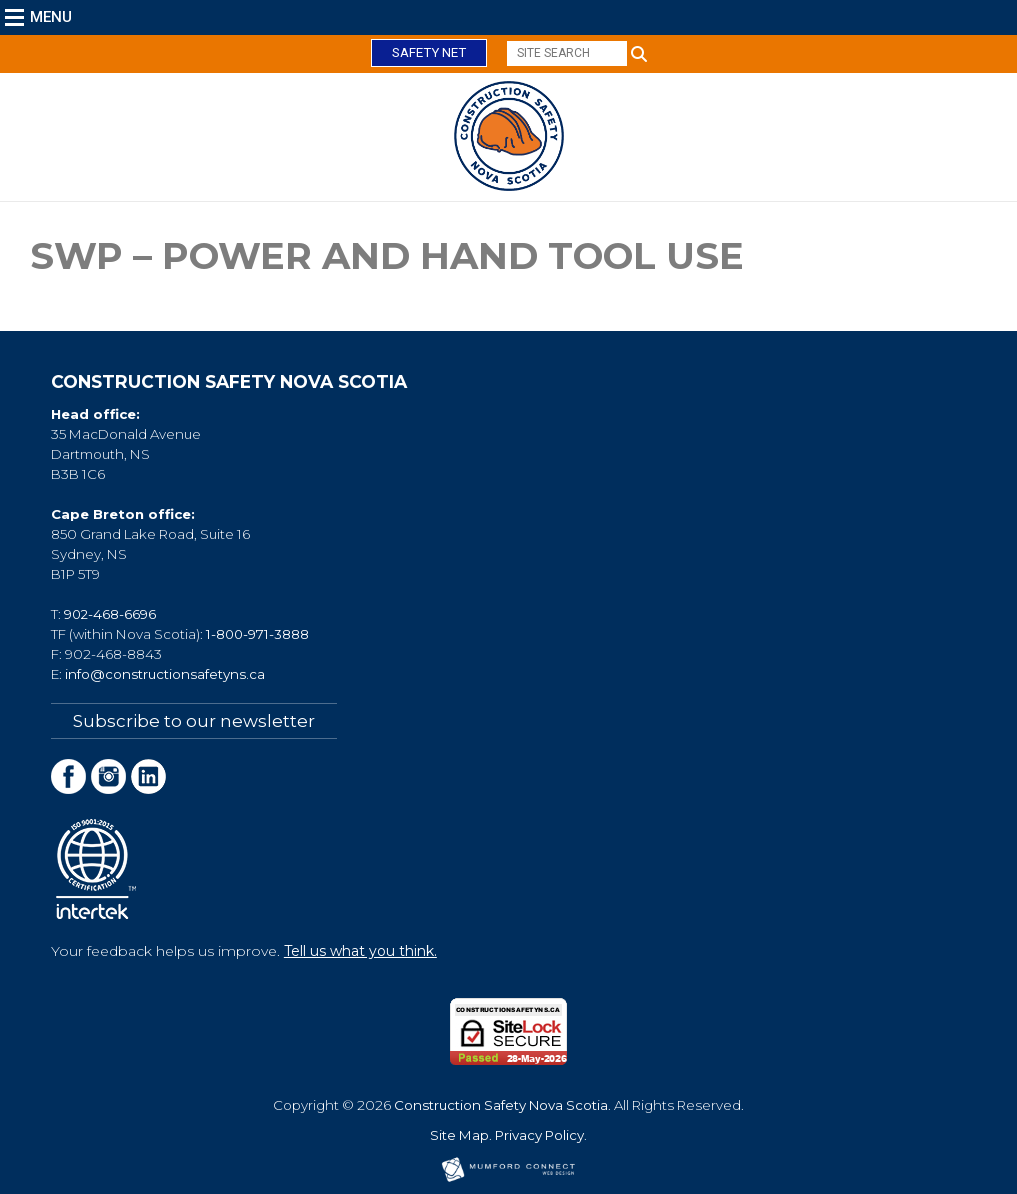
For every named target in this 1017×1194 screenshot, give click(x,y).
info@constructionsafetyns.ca (165, 674)
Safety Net (429, 52)
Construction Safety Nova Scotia (501, 1105)
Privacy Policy (539, 1135)
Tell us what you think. (360, 951)
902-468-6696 (110, 614)
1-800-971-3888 (257, 634)
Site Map (459, 1135)
